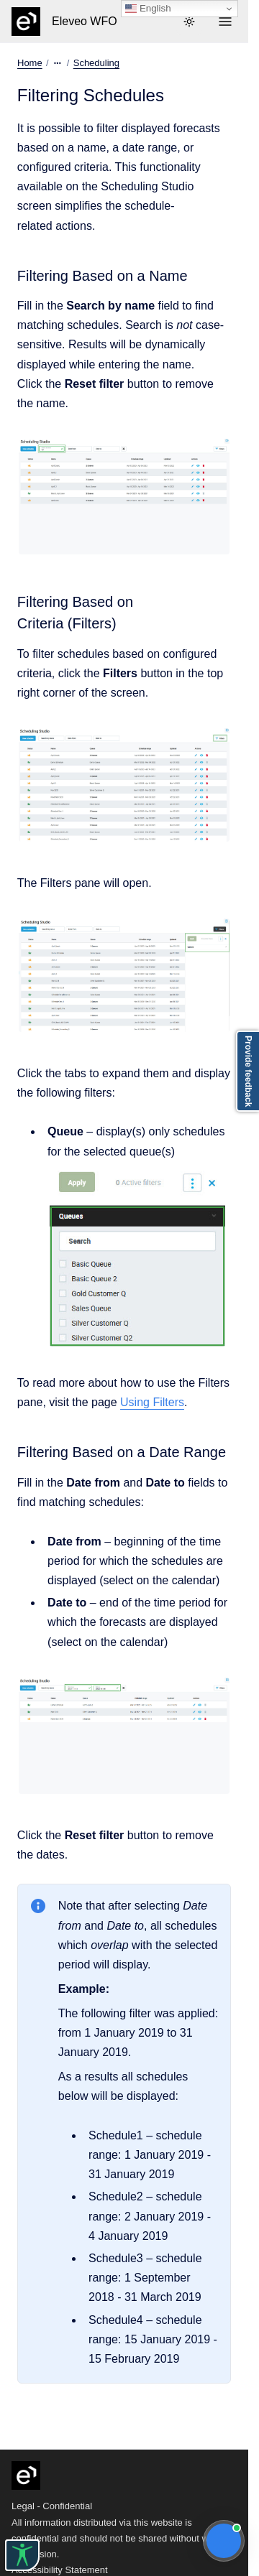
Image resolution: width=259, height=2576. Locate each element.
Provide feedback (248, 1071)
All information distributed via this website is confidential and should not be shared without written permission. (121, 2538)
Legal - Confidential (52, 2506)
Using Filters (152, 1402)
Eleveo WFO (84, 21)
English (148, 8)
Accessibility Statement (60, 2570)
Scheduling (96, 62)
